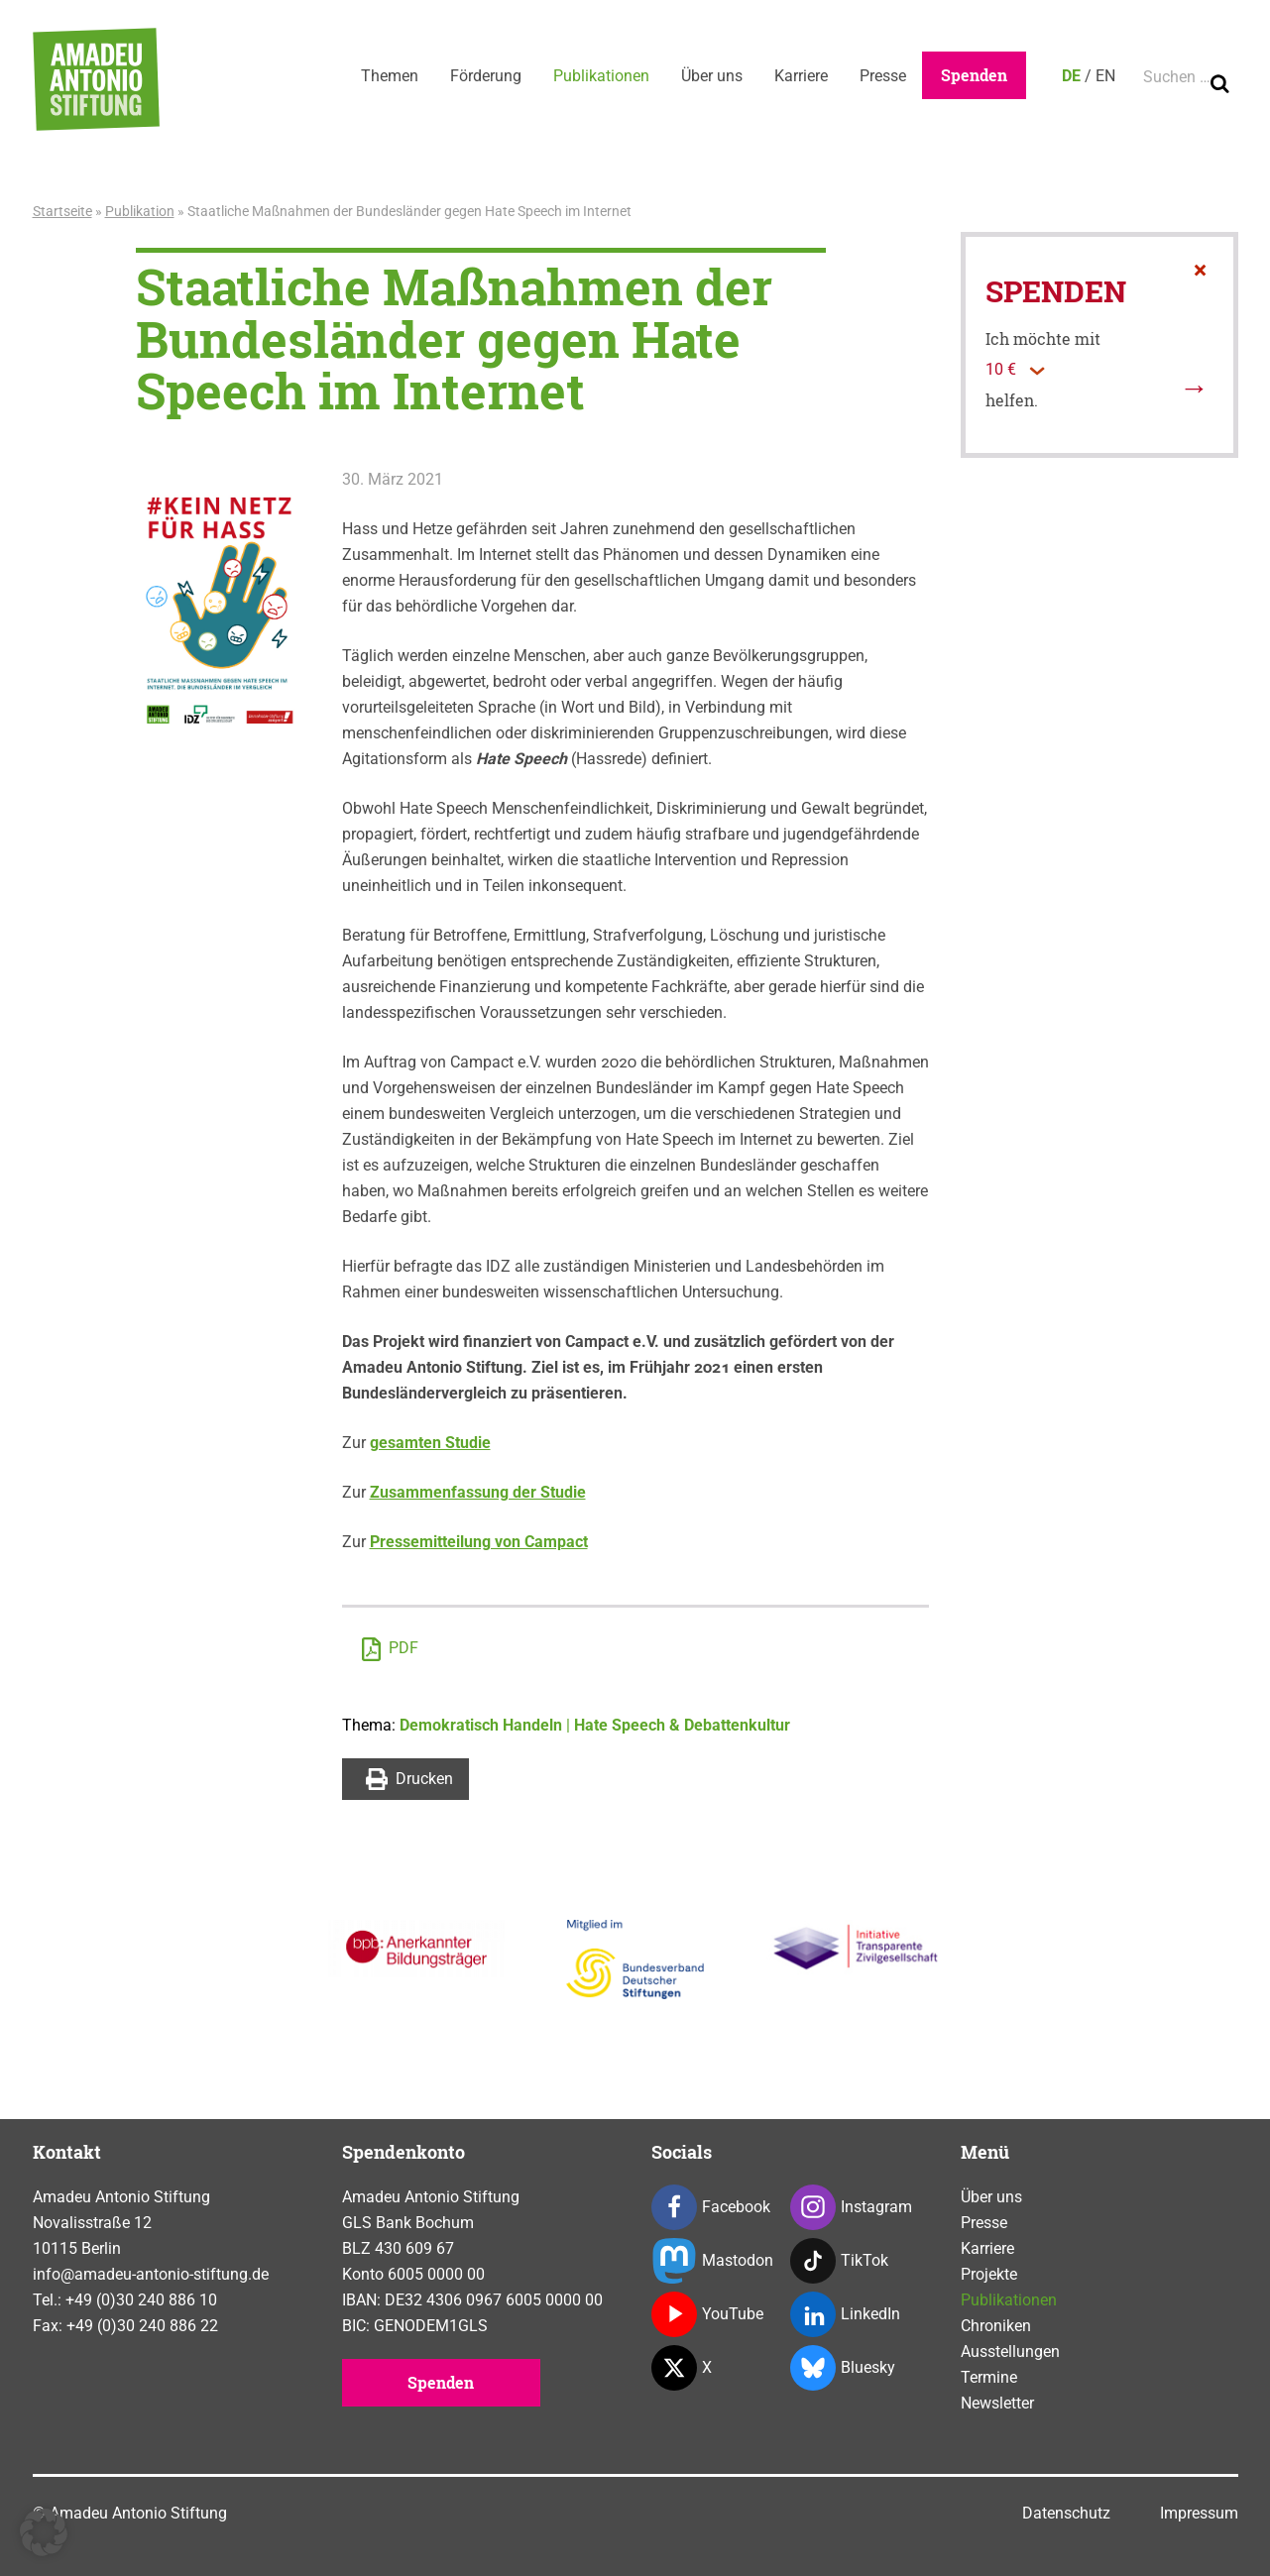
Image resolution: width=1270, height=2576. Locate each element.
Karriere (801, 75)
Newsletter (997, 2403)
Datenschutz (1066, 2513)
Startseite (62, 211)
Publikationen (601, 75)
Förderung (485, 75)
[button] (43, 2532)
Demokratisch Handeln (481, 1725)
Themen (389, 75)
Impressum (1199, 2513)
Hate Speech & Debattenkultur (682, 1725)
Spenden (974, 74)
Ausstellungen (1010, 2351)
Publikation (139, 211)
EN (1105, 75)
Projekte (989, 2274)
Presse (883, 75)
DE (1071, 75)
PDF (390, 1649)
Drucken (409, 1779)
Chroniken (996, 2325)
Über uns (712, 75)
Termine (989, 2377)
